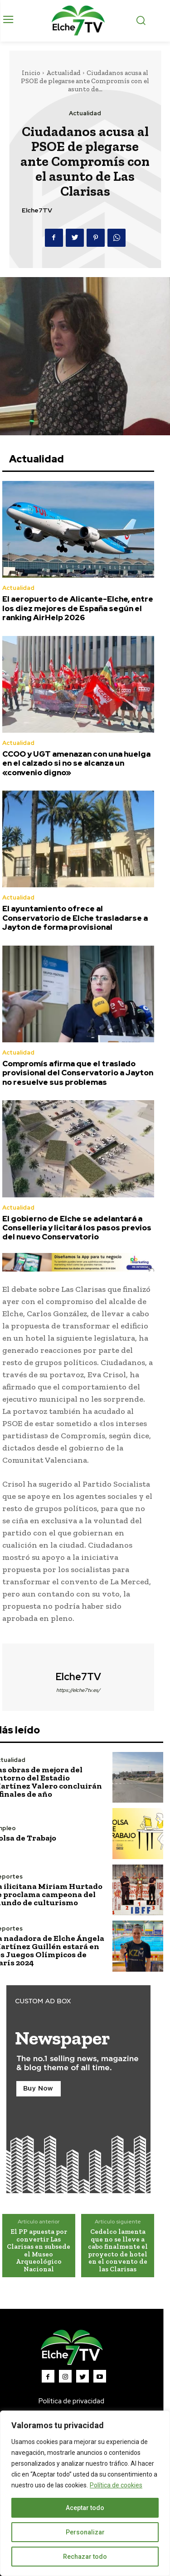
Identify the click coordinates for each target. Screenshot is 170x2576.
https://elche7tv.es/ (78, 1690)
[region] (85, 2493)
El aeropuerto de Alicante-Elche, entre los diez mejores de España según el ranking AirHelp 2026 (77, 608)
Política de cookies (116, 2485)
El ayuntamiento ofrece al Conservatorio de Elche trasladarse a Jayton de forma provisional (75, 918)
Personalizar (85, 2532)
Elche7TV (37, 210)
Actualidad (63, 73)
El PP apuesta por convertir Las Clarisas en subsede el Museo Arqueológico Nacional (38, 2250)
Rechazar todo (85, 2556)
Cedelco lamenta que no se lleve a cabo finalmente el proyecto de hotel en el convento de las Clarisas (118, 2250)
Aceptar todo (85, 2507)
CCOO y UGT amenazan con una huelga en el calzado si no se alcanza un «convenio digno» (76, 763)
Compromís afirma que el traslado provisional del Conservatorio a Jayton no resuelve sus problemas (77, 1073)
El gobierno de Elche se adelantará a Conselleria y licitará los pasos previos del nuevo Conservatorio (76, 1228)
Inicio (31, 73)
